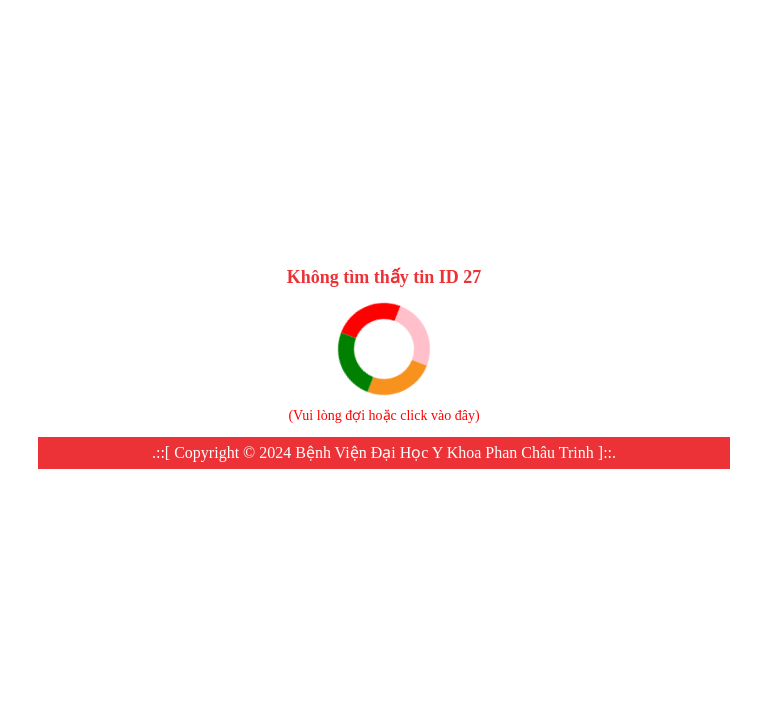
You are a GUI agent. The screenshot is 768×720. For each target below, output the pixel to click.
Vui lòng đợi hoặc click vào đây (384, 415)
